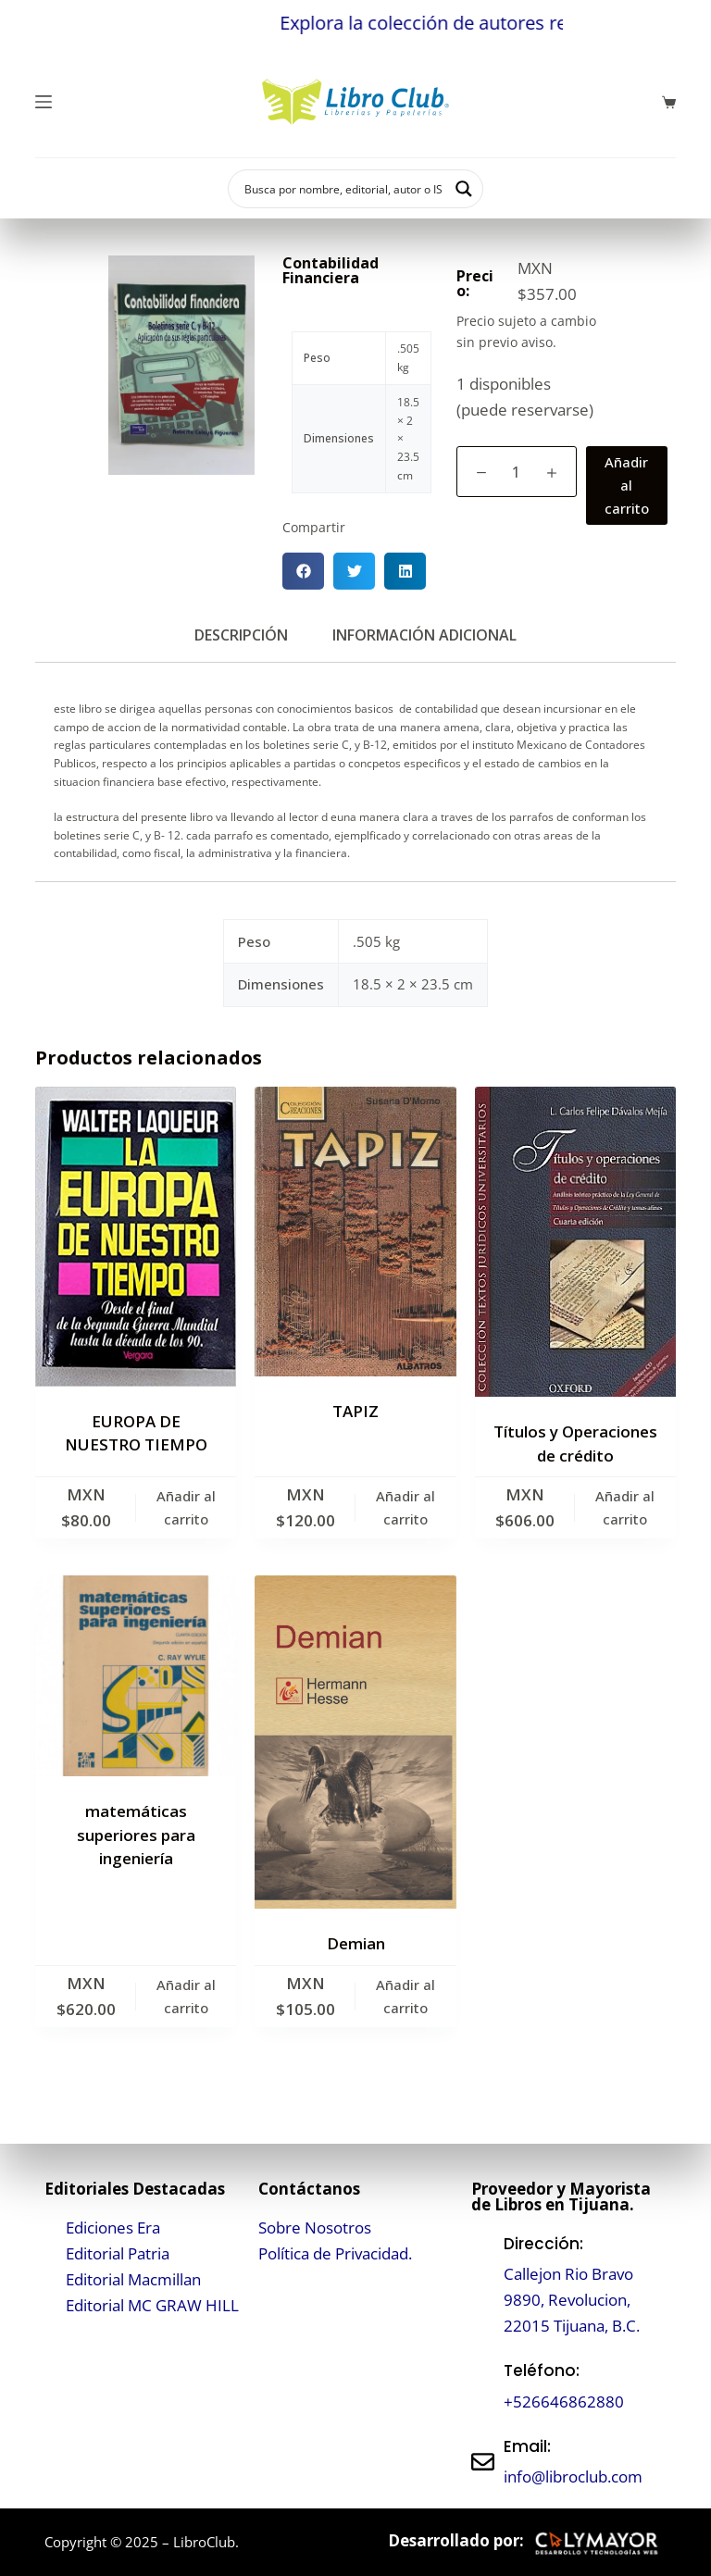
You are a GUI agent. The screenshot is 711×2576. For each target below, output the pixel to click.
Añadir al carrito (627, 485)
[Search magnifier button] (464, 189)
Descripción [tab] (241, 635)
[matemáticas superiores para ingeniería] (135, 1675)
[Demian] (355, 1742)
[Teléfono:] (482, 2386)
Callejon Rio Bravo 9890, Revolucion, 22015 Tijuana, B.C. (572, 2299)
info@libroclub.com (573, 2476)
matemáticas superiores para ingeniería (136, 1834)
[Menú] (43, 101)
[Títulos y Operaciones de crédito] (575, 1242)
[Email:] (482, 2461)
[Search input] (343, 189)
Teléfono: (542, 2370)
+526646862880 (564, 2401)
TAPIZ (355, 1411)
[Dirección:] (482, 2284)
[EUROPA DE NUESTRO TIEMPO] (135, 1237)
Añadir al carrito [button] (186, 1507)
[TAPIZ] (355, 1231)
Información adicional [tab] (424, 635)
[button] (303, 571)
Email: (527, 2446)
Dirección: (543, 2244)
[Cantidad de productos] (516, 471)
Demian (356, 1943)
